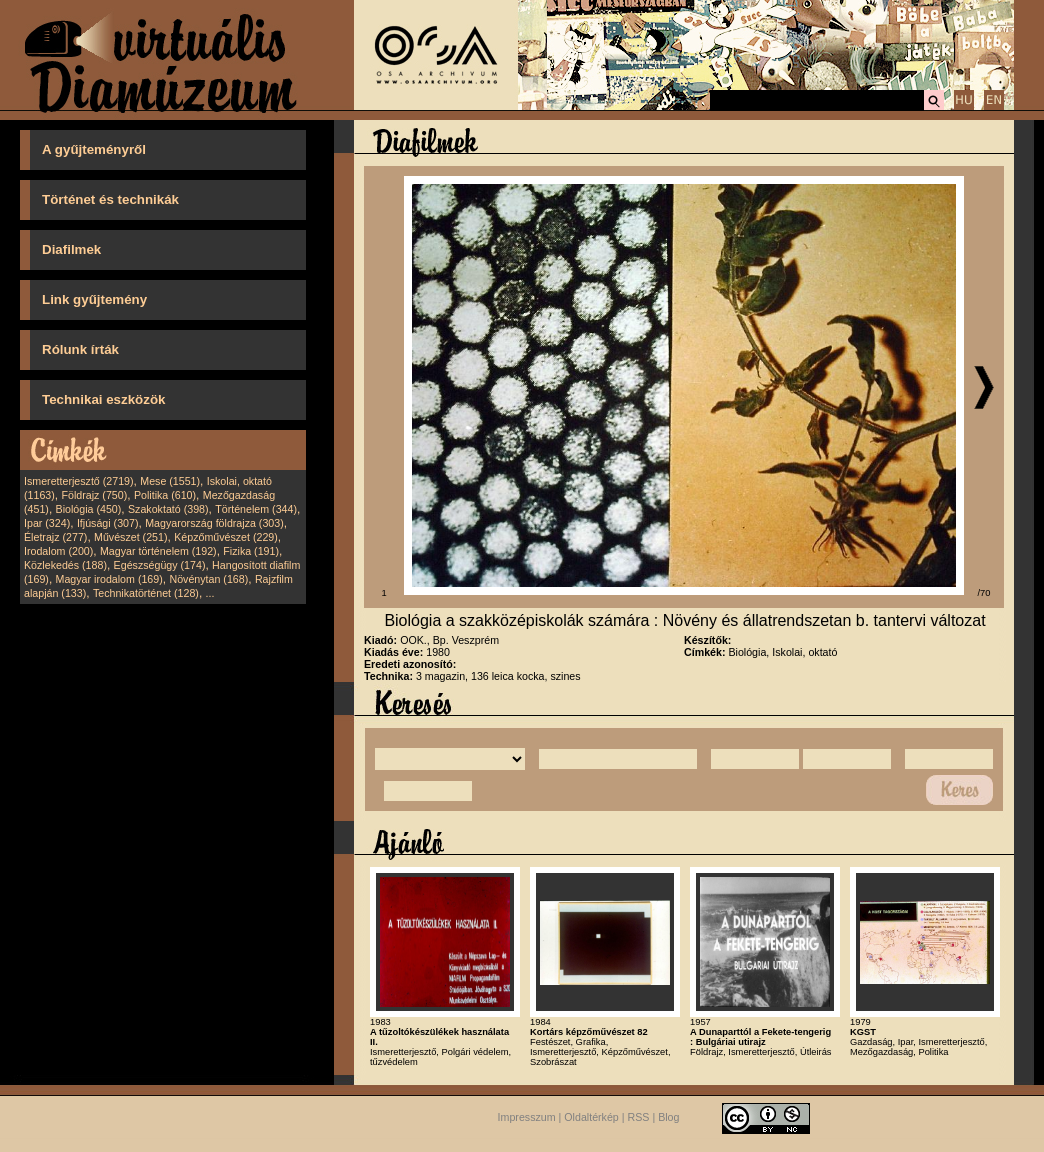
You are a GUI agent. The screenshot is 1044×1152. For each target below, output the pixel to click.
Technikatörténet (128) (146, 593)
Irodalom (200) (58, 551)
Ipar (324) (47, 523)
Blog (668, 1117)
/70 (984, 593)
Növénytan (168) (208, 579)
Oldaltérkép (591, 1117)
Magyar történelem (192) (158, 551)
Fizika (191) (251, 551)
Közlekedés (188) (65, 565)
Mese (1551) (170, 481)
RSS (639, 1117)
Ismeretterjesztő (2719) (79, 481)
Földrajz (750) (94, 495)
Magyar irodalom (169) (109, 579)
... (210, 593)
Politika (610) (165, 495)
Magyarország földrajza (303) (214, 523)
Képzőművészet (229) (226, 537)
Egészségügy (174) (160, 565)
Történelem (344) (256, 509)
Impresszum (527, 1117)
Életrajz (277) (55, 537)
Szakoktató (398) (168, 509)
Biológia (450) (89, 509)
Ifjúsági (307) (108, 523)
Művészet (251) (130, 537)
